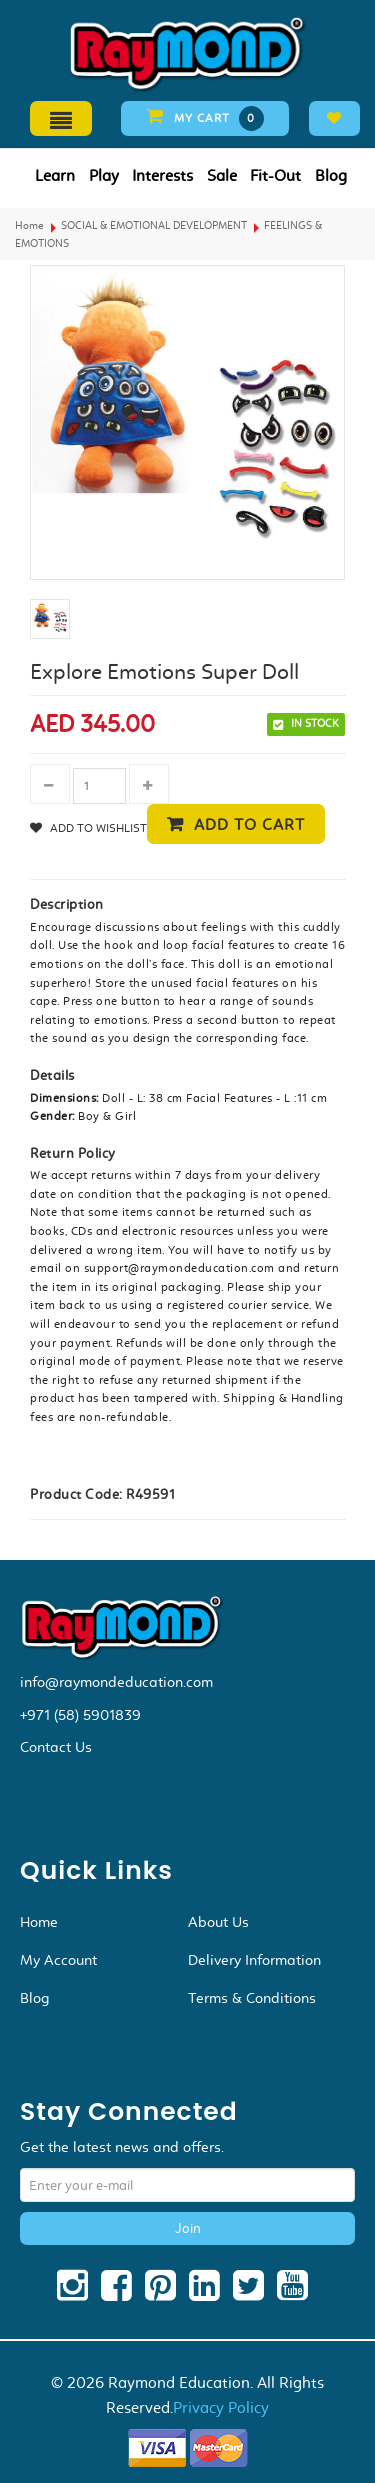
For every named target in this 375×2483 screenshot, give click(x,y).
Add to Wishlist (97, 828)
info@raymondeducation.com (116, 1682)
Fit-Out (275, 175)
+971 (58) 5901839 (80, 1715)
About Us (218, 1922)
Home (29, 225)
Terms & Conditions (252, 1998)
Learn (55, 175)
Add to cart (249, 824)
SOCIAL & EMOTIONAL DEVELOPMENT (154, 225)
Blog (331, 175)
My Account (58, 1960)
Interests (162, 175)
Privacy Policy (221, 2407)
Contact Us (56, 1747)
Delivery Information (254, 1960)
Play (104, 175)
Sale (222, 175)
